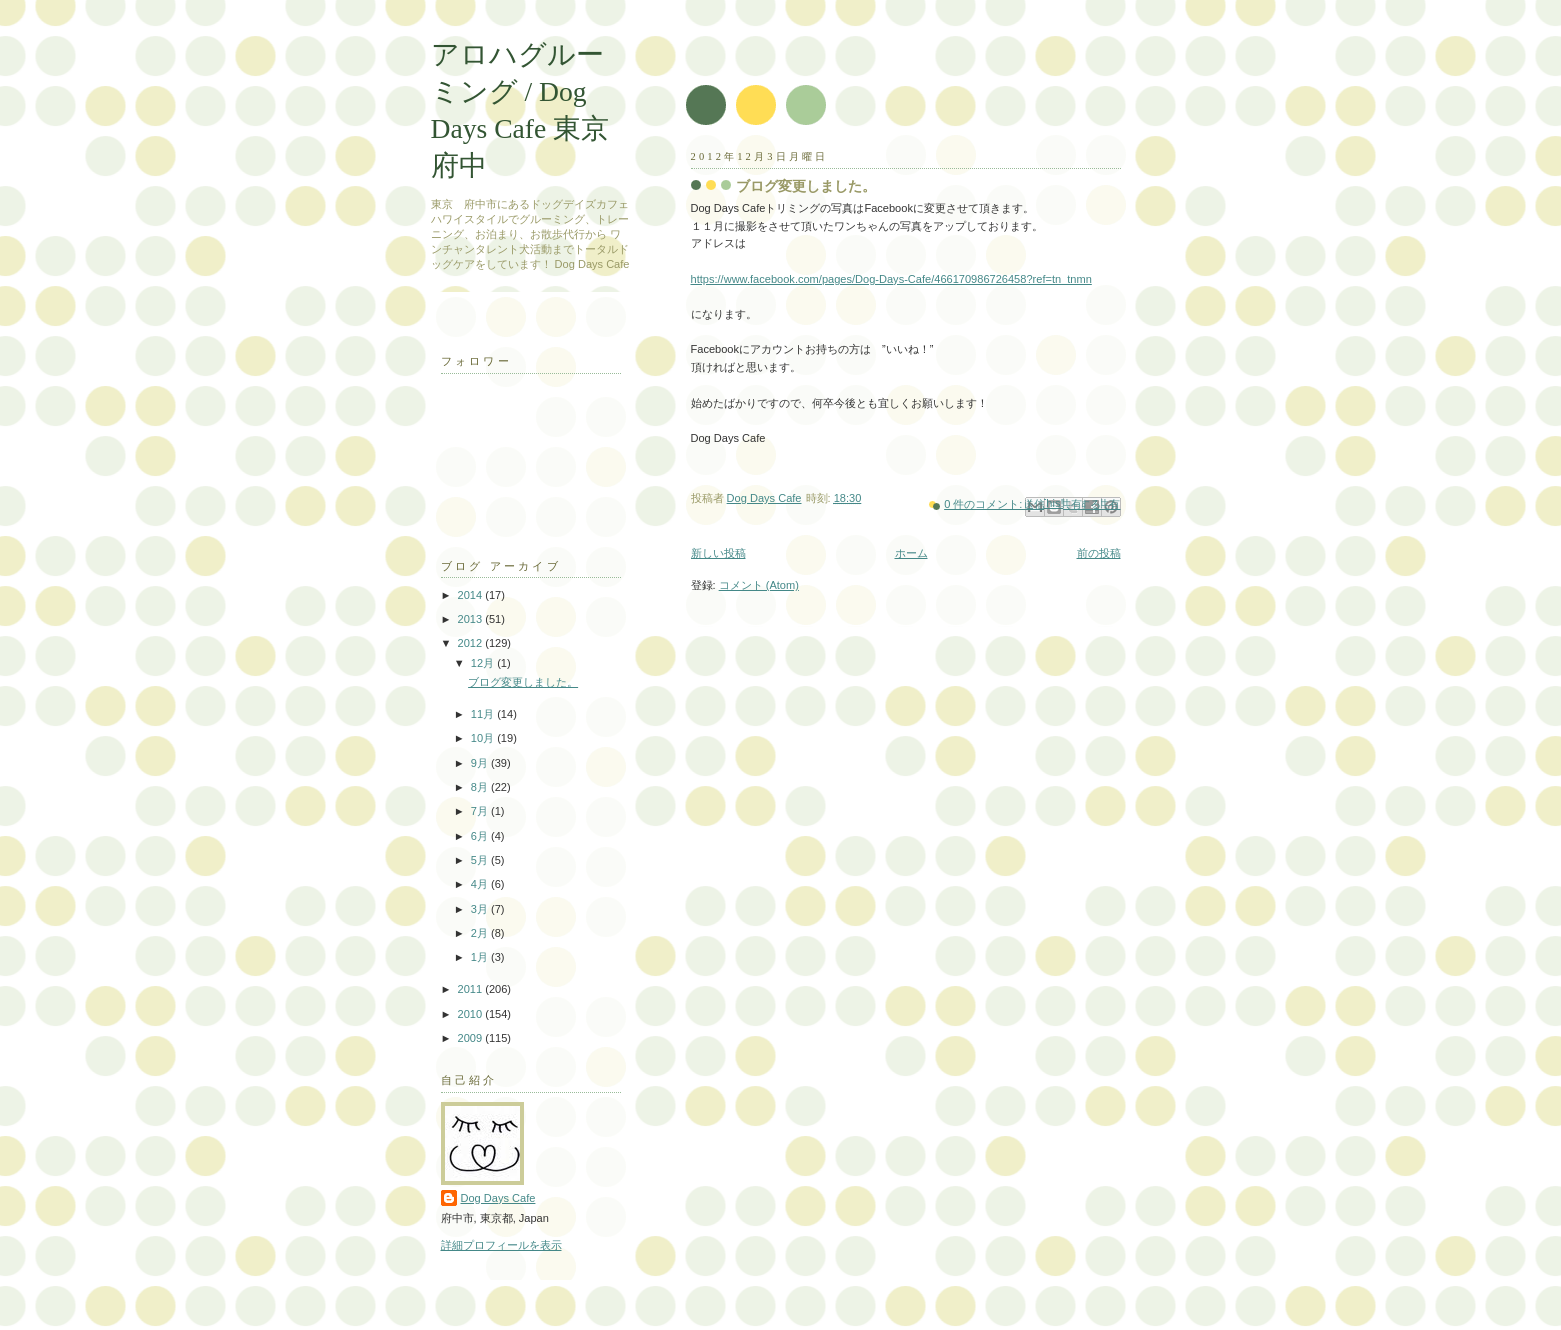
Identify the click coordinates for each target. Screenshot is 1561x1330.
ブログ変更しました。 (806, 186)
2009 (472, 1038)
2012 (472, 643)
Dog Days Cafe (498, 1198)
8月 (481, 787)
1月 (481, 957)
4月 (481, 884)
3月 (481, 909)
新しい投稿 (718, 553)
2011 (472, 989)
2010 (472, 1014)
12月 (484, 663)
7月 (481, 811)
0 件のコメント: (984, 504)
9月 (481, 763)
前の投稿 (1099, 553)
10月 (484, 738)
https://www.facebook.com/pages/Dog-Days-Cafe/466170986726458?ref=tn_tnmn (891, 279)
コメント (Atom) (759, 585)
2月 (481, 933)
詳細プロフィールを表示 (501, 1245)
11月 (484, 714)
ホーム (911, 553)
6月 (481, 836)
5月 (481, 860)
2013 (472, 619)
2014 (472, 595)
